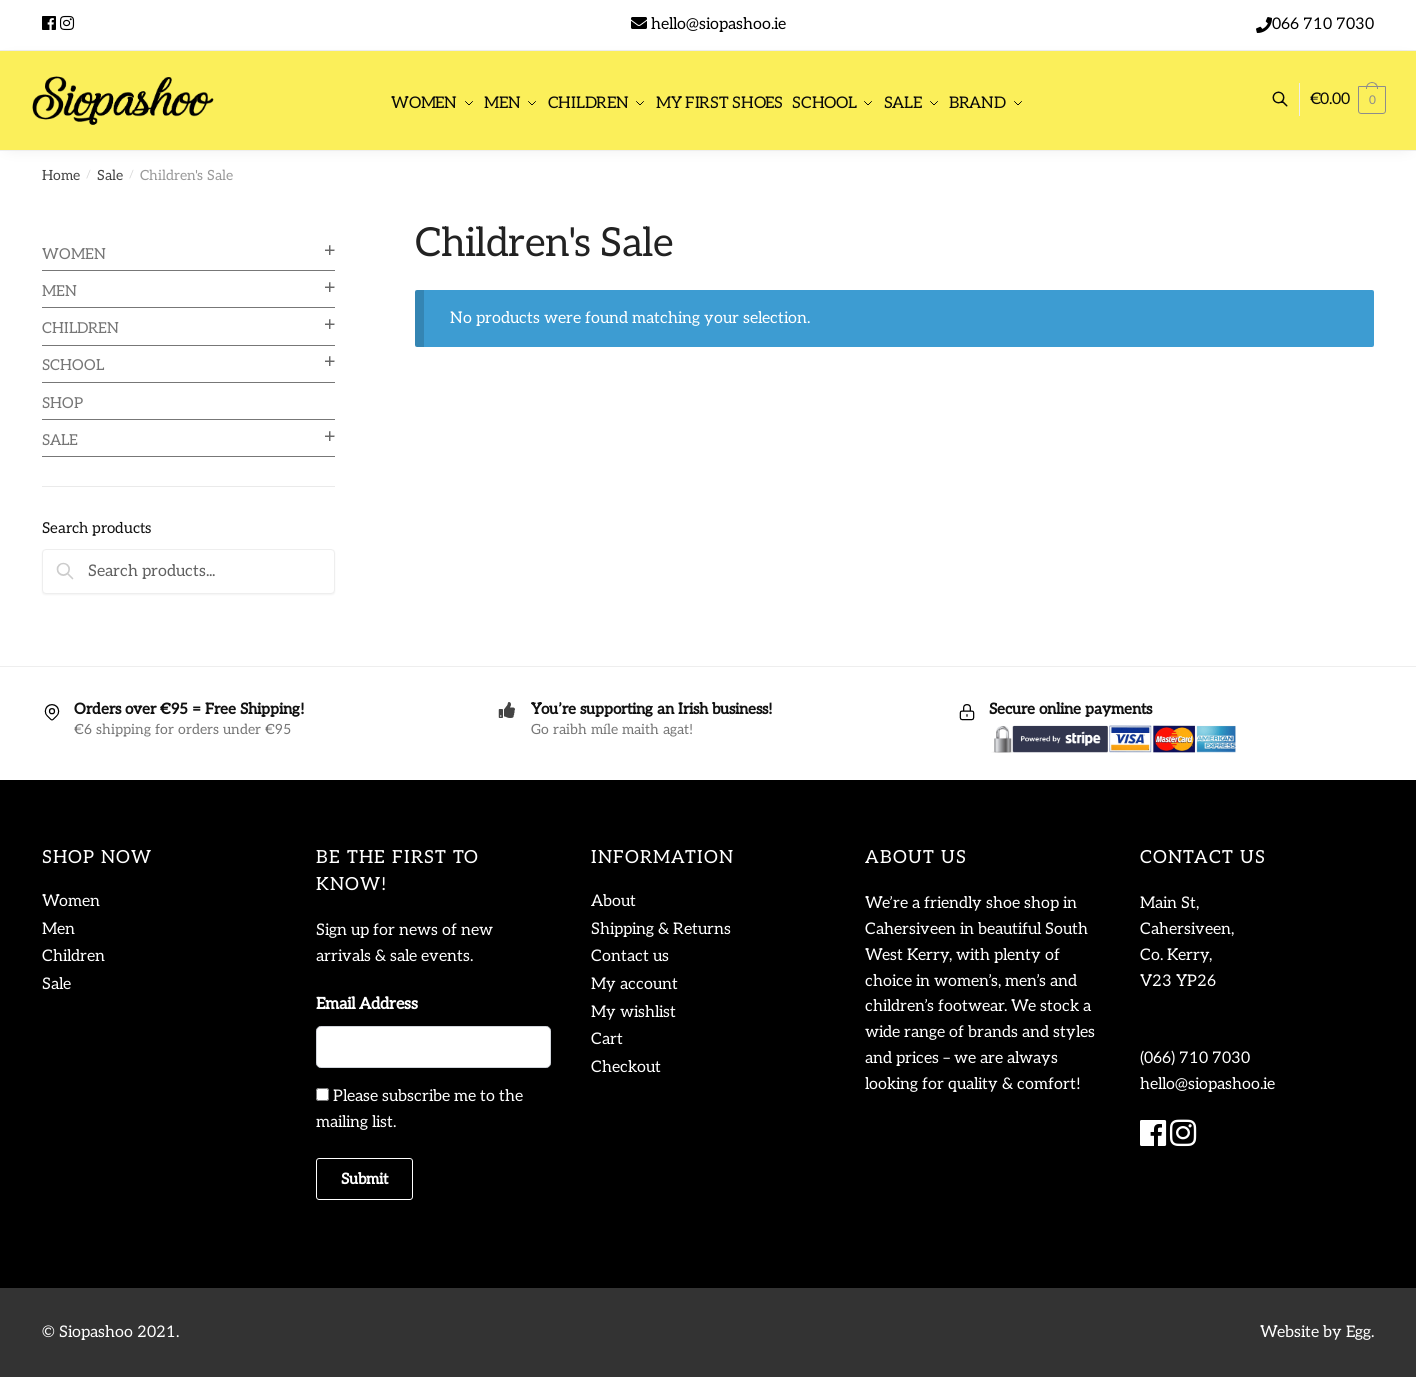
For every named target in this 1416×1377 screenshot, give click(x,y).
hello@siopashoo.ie (718, 24)
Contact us (630, 956)
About (613, 901)
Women (74, 254)
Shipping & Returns (661, 929)
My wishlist (633, 1012)
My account (634, 984)
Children (80, 328)
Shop (62, 403)
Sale (110, 175)
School (73, 365)
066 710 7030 (1323, 24)
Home (61, 175)
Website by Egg (1315, 1332)
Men (59, 291)
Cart (607, 1039)
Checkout (626, 1067)
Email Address (367, 1004)
